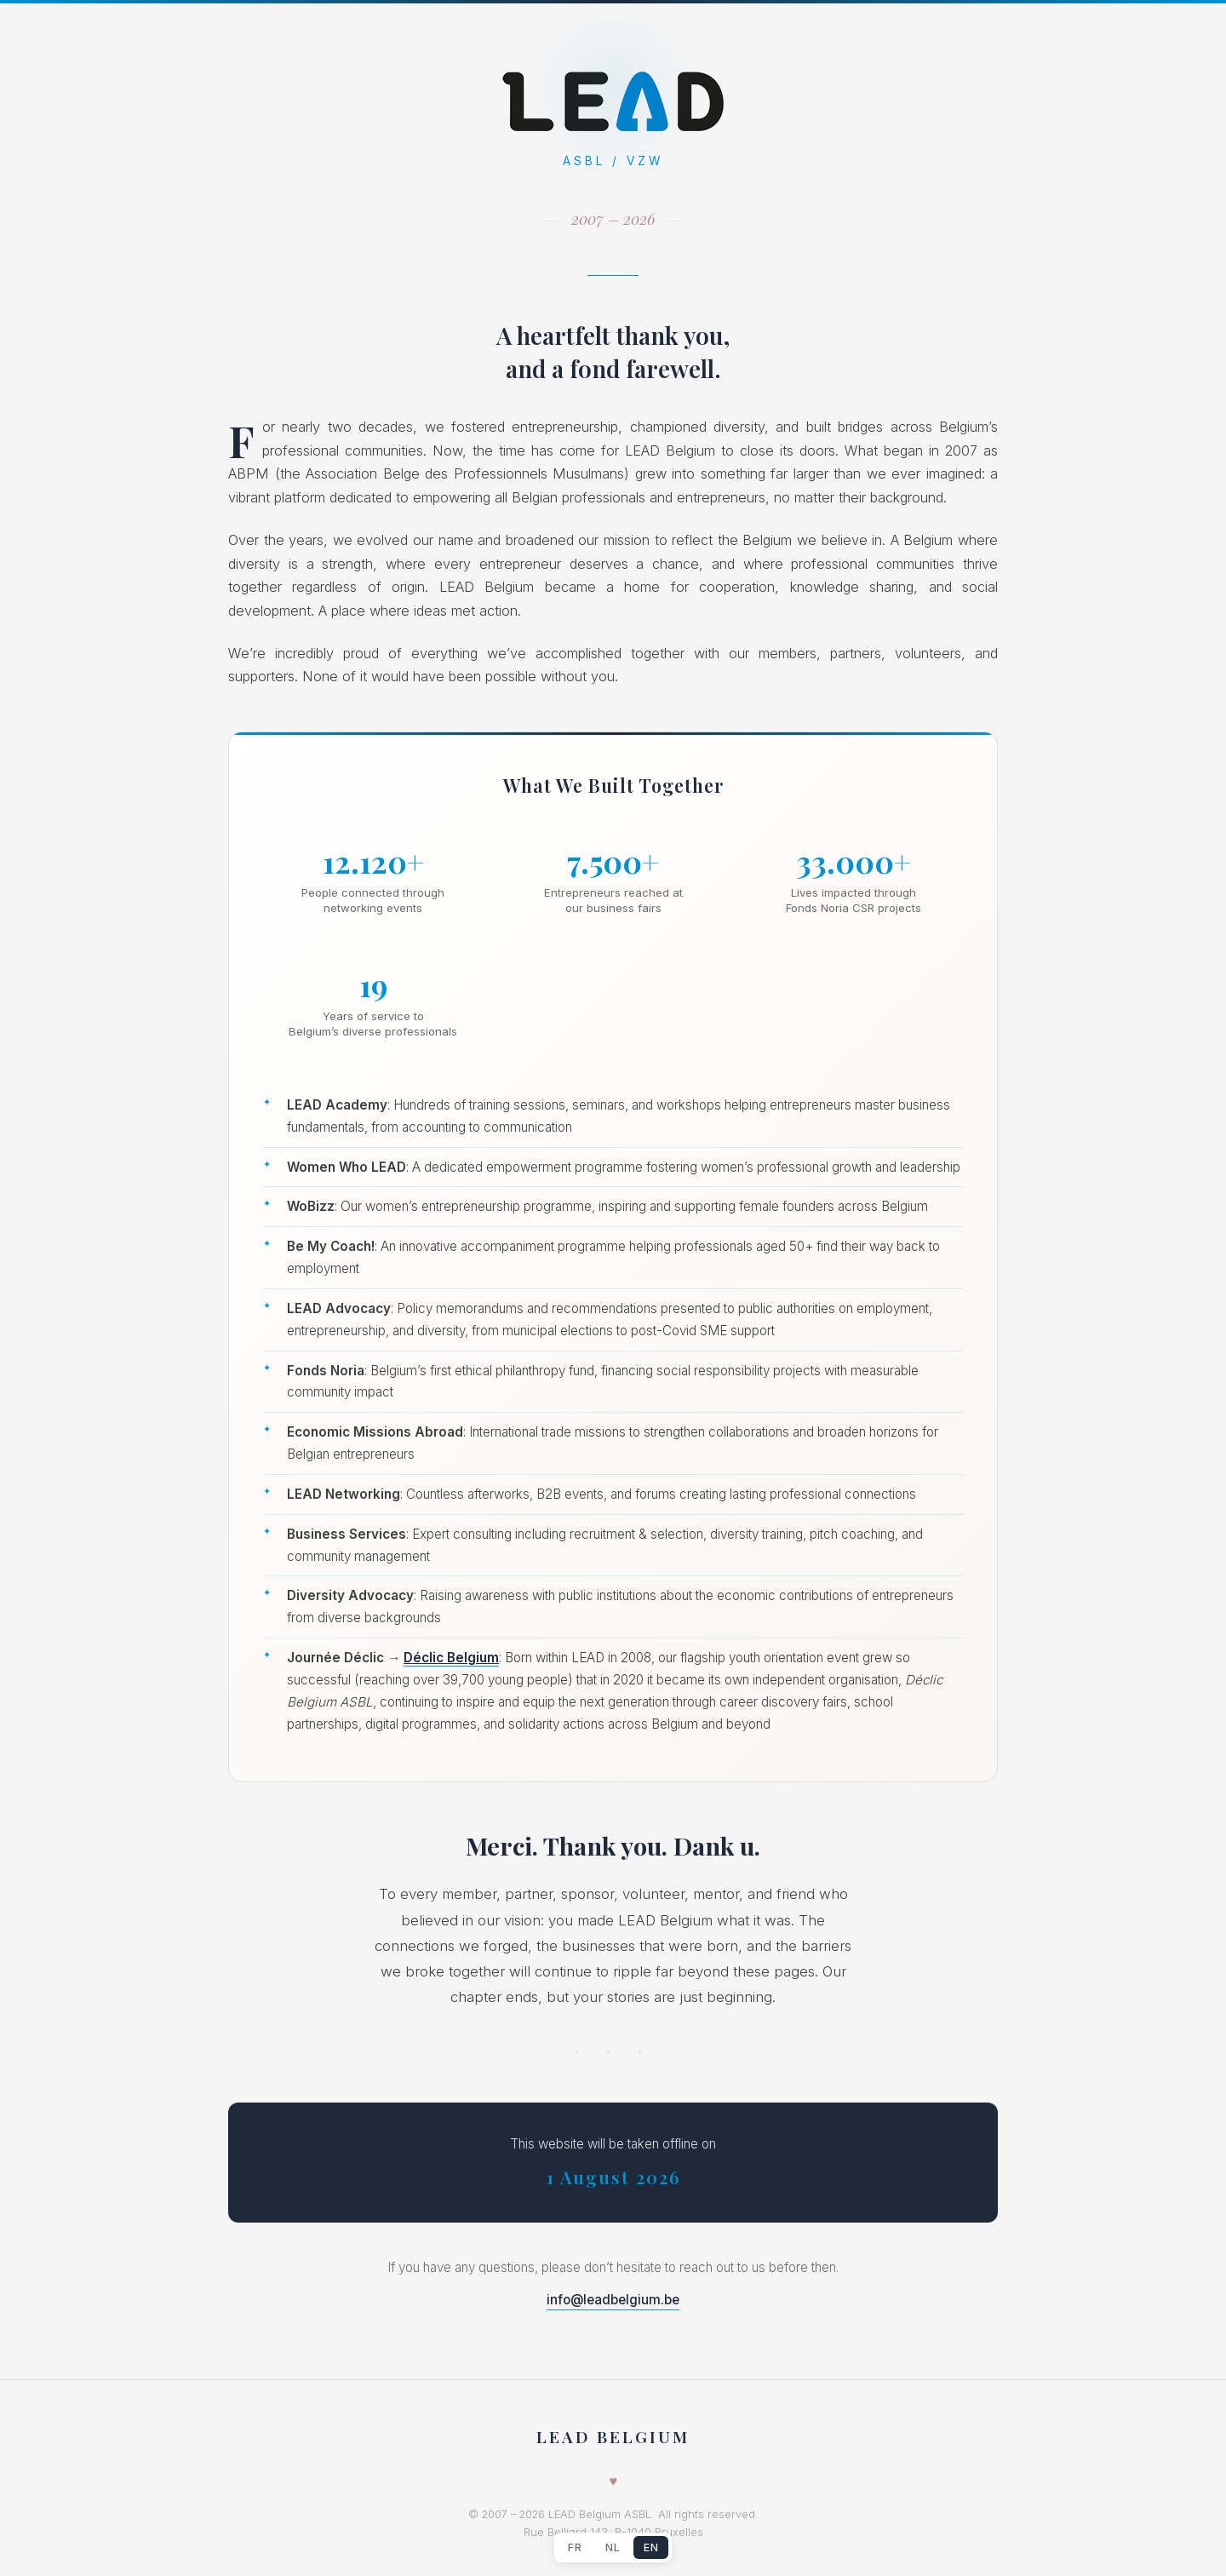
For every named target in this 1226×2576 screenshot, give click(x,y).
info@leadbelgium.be (613, 2300)
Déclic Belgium (451, 1657)
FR (574, 2547)
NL (612, 2547)
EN (651, 2547)
